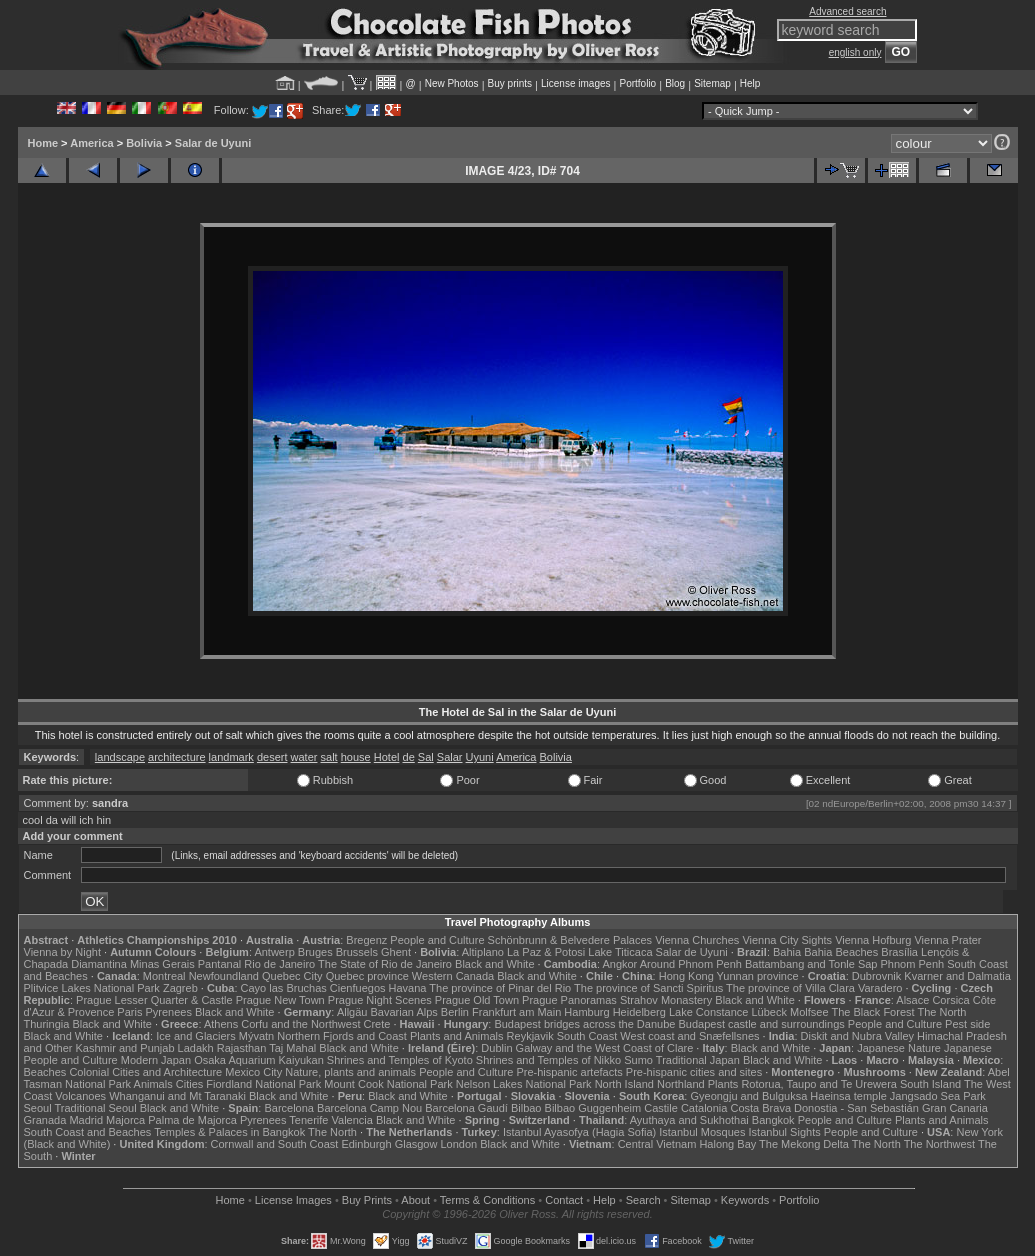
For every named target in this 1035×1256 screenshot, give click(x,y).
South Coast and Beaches (88, 1132)
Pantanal (219, 964)
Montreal (164, 976)
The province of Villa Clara (790, 988)
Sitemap (712, 83)
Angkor (619, 964)
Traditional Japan (698, 1060)
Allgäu (352, 1012)
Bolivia (144, 143)
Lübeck (768, 1012)
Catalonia (704, 1108)
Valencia (352, 1120)
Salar (450, 757)
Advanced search (847, 11)
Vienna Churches (697, 940)
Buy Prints (367, 1200)
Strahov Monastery (666, 1000)
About (415, 1200)
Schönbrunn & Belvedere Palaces (570, 940)
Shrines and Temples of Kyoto (400, 1060)
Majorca (125, 1120)
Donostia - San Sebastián (856, 1108)
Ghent (396, 952)
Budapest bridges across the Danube (584, 1024)
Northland (681, 1084)
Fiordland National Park (263, 1084)
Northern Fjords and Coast (342, 1036)
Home (43, 143)
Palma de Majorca (192, 1120)
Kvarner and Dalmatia (957, 976)
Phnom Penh (913, 964)
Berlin (455, 1012)
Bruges (315, 952)
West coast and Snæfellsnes (689, 1036)
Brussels (357, 952)
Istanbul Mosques (702, 1132)
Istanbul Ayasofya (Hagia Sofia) (579, 1132)
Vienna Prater (947, 940)
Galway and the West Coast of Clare (605, 1048)
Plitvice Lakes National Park (92, 988)
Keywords (745, 1200)
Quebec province (367, 976)
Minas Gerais (162, 964)
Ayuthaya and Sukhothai (689, 1120)
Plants (723, 1084)
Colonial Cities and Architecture (145, 1072)
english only (855, 52)
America (91, 143)
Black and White (494, 964)
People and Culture (437, 940)
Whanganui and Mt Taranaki (177, 1096)
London (458, 1144)
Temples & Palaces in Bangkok (229, 1132)
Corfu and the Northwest (300, 1024)
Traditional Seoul (96, 1108)
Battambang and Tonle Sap (811, 964)
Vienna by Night (62, 952)
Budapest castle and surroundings (761, 1024)
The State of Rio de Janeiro (385, 964)
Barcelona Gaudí (466, 1108)
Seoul (38, 1108)
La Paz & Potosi (546, 952)
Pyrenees (168, 1012)
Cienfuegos (358, 988)
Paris (129, 1012)
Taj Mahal (292, 1048)
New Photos (452, 83)
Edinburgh (366, 1144)
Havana (408, 988)
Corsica (950, 1000)
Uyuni (480, 757)
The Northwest (940, 1144)
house (356, 757)
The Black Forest (872, 1012)
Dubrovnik (877, 976)
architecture (176, 757)
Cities (190, 1084)
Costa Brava (760, 1108)
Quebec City (292, 976)
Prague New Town (280, 1000)
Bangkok (773, 1120)
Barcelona (289, 1108)
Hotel (387, 757)
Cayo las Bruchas (284, 988)
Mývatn (256, 1036)
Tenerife (308, 1120)
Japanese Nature (899, 1048)
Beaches (45, 1072)
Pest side (967, 1024)
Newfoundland (224, 976)
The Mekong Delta (804, 1144)
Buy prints (510, 83)
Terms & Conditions (487, 1200)
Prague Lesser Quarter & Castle (154, 1000)
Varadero (880, 988)
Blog (675, 83)
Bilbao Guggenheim (593, 1108)
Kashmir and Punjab (124, 1048)
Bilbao (526, 1108)
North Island (624, 1084)
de (409, 757)
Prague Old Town (477, 1000)
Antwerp (274, 952)
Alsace (912, 1000)
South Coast (587, 1036)
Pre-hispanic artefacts (569, 1072)
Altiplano (483, 952)
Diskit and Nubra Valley (858, 1036)
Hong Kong (686, 976)
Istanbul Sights (785, 1132)
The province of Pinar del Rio (500, 988)
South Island (930, 1084)
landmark (231, 757)
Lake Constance (709, 1012)
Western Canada (453, 976)
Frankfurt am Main (516, 1012)
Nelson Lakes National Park (524, 1084)
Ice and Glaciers (195, 1036)
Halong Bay (727, 1144)
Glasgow (416, 1144)
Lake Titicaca (620, 952)
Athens (221, 1024)
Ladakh (196, 1048)
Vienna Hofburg (873, 940)
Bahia (787, 952)
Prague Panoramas (569, 1000)
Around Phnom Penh (691, 964)
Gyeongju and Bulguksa (748, 1096)
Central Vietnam (657, 1144)
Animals (153, 1084)
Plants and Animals (457, 1036)
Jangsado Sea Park (938, 1096)
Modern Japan (156, 1060)
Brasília (899, 952)
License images (575, 83)
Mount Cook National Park (388, 1084)
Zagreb (180, 988)
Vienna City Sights (787, 940)
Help (750, 83)
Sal (426, 757)
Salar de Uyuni (213, 143)
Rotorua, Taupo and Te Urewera (819, 1084)
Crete (377, 1024)
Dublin (496, 1048)
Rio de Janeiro (279, 964)
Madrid (86, 1120)
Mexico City (253, 1072)
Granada (45, 1120)
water (304, 757)
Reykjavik (530, 1036)
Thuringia (47, 1024)
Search (643, 1200)
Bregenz (366, 940)
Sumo (638, 1060)
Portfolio (637, 83)
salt (329, 757)
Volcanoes (80, 1096)
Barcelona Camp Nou (369, 1108)
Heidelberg (639, 1012)
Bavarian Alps (404, 1012)
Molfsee (809, 1012)
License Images (293, 1200)
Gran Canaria (955, 1108)
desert (272, 757)
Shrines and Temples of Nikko (548, 1060)
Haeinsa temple (848, 1096)
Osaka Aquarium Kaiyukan (259, 1060)
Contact (564, 1200)
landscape (120, 757)
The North (941, 1012)
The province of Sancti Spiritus (648, 988)
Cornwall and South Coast (275, 1144)
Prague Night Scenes (380, 1000)
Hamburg (586, 1012)
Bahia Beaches (841, 952)
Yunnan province (758, 976)
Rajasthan (242, 1048)
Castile (661, 1108)
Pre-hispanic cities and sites (694, 1072)
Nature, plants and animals (350, 1072)
